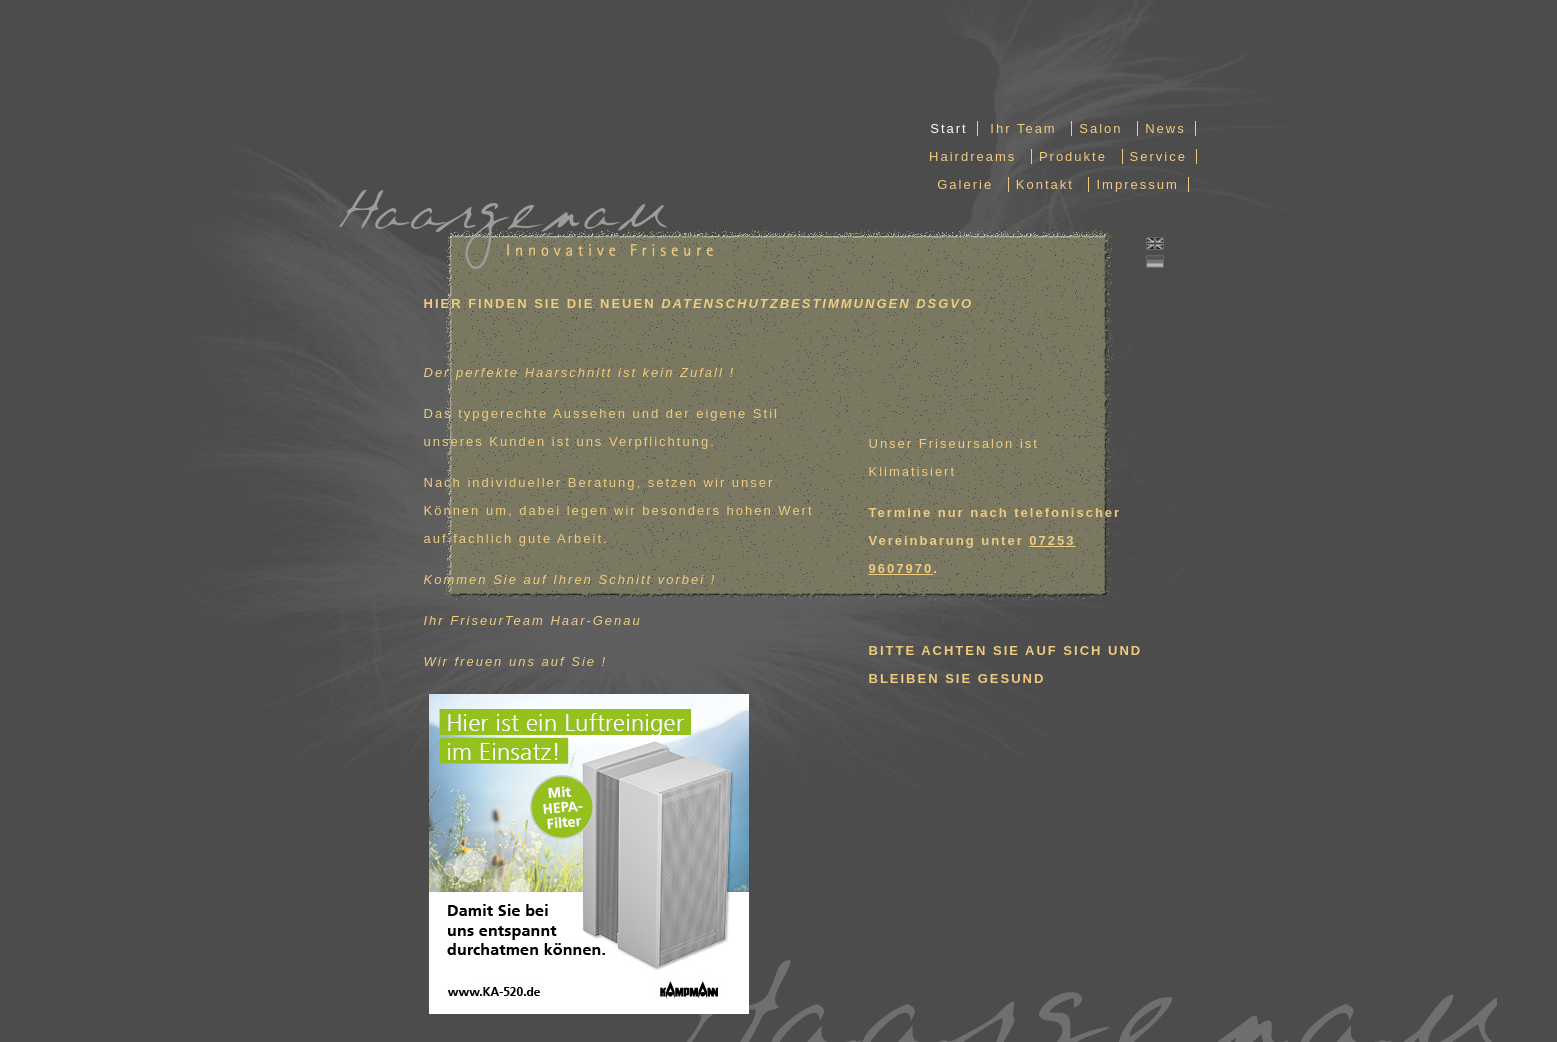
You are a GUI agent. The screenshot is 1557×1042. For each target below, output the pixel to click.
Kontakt (1045, 184)
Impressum (1137, 184)
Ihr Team (1023, 128)
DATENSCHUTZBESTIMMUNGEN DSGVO (817, 303)
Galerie (965, 184)
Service (1158, 156)
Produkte (1073, 156)
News (1165, 128)
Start (948, 128)
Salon (1100, 128)
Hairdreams (972, 156)
